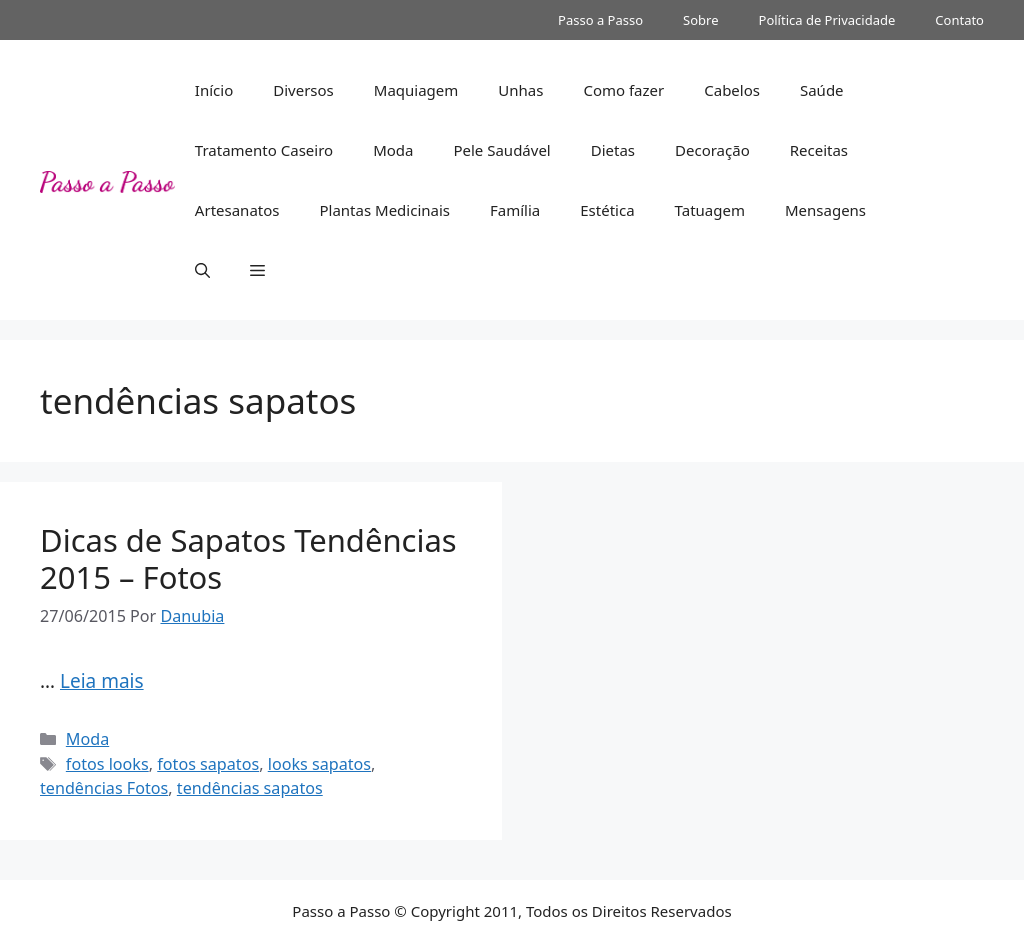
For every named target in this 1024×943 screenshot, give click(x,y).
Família (515, 210)
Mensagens (825, 210)
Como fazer (623, 90)
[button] (202, 270)
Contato (959, 20)
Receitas (819, 150)
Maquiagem (416, 90)
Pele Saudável (501, 150)
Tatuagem (710, 210)
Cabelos (732, 90)
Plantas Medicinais (384, 210)
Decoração (712, 150)
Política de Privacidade (827, 20)
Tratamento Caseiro (264, 150)
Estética (607, 210)
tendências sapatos (250, 788)
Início (214, 90)
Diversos (303, 90)
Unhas (520, 90)
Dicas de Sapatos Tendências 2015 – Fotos (248, 558)
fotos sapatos (208, 764)
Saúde (822, 90)
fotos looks (107, 764)
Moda (393, 150)
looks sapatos (319, 764)
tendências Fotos (104, 788)
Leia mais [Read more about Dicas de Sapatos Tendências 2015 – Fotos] (102, 681)
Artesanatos (237, 210)
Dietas (613, 150)
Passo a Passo (600, 20)
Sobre (700, 20)
